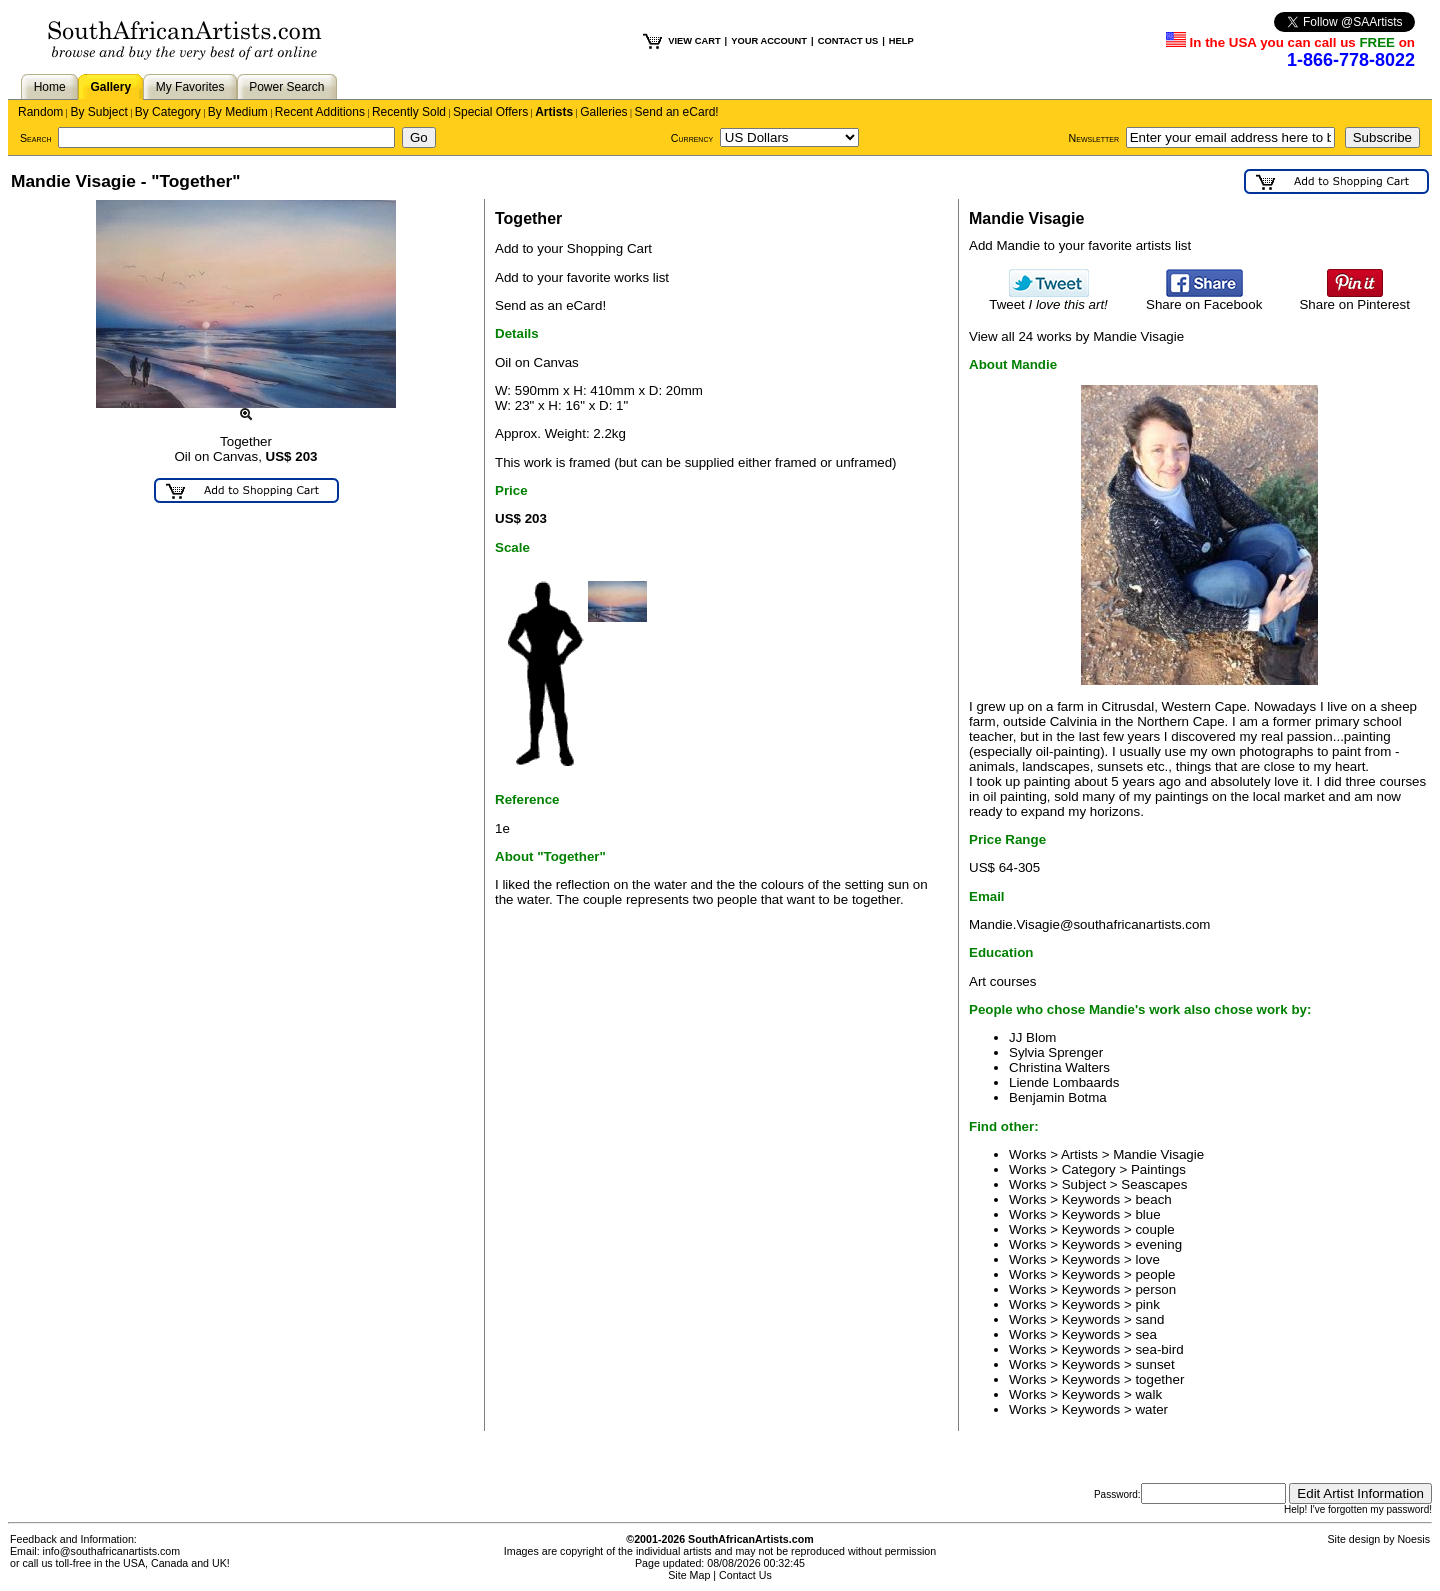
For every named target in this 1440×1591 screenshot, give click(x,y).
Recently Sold (409, 112)
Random (40, 112)
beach (1153, 1199)
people (1155, 1274)
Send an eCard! (677, 112)
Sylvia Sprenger (1056, 1052)
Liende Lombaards (1064, 1082)
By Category (168, 112)
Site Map (689, 1575)
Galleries (603, 112)
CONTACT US (848, 41)
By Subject (98, 112)
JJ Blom (1032, 1037)
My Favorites (190, 87)
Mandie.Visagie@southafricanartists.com (1089, 924)
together (1159, 1379)
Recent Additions (320, 112)
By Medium (238, 112)
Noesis (1413, 1539)
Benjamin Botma (1058, 1097)
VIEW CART (694, 41)
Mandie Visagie (1158, 1154)
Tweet (1048, 298)
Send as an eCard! (550, 305)
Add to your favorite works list (582, 277)
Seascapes (1154, 1184)
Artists (554, 112)
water (1151, 1409)
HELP (901, 41)
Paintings (1158, 1169)
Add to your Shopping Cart (573, 248)
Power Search (286, 87)
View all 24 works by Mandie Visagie (1076, 336)
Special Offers (490, 112)
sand (1149, 1319)
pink (1147, 1304)
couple (1154, 1229)
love (1147, 1259)
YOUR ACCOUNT (769, 41)
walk (1148, 1394)
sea (1146, 1334)
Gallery (110, 87)
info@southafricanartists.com (112, 1551)
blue (1147, 1214)
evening (1158, 1244)
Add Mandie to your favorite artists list (1080, 245)
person (1155, 1289)
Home (50, 87)
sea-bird (1159, 1349)
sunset (1154, 1364)
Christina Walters (1059, 1067)
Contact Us (745, 1575)
